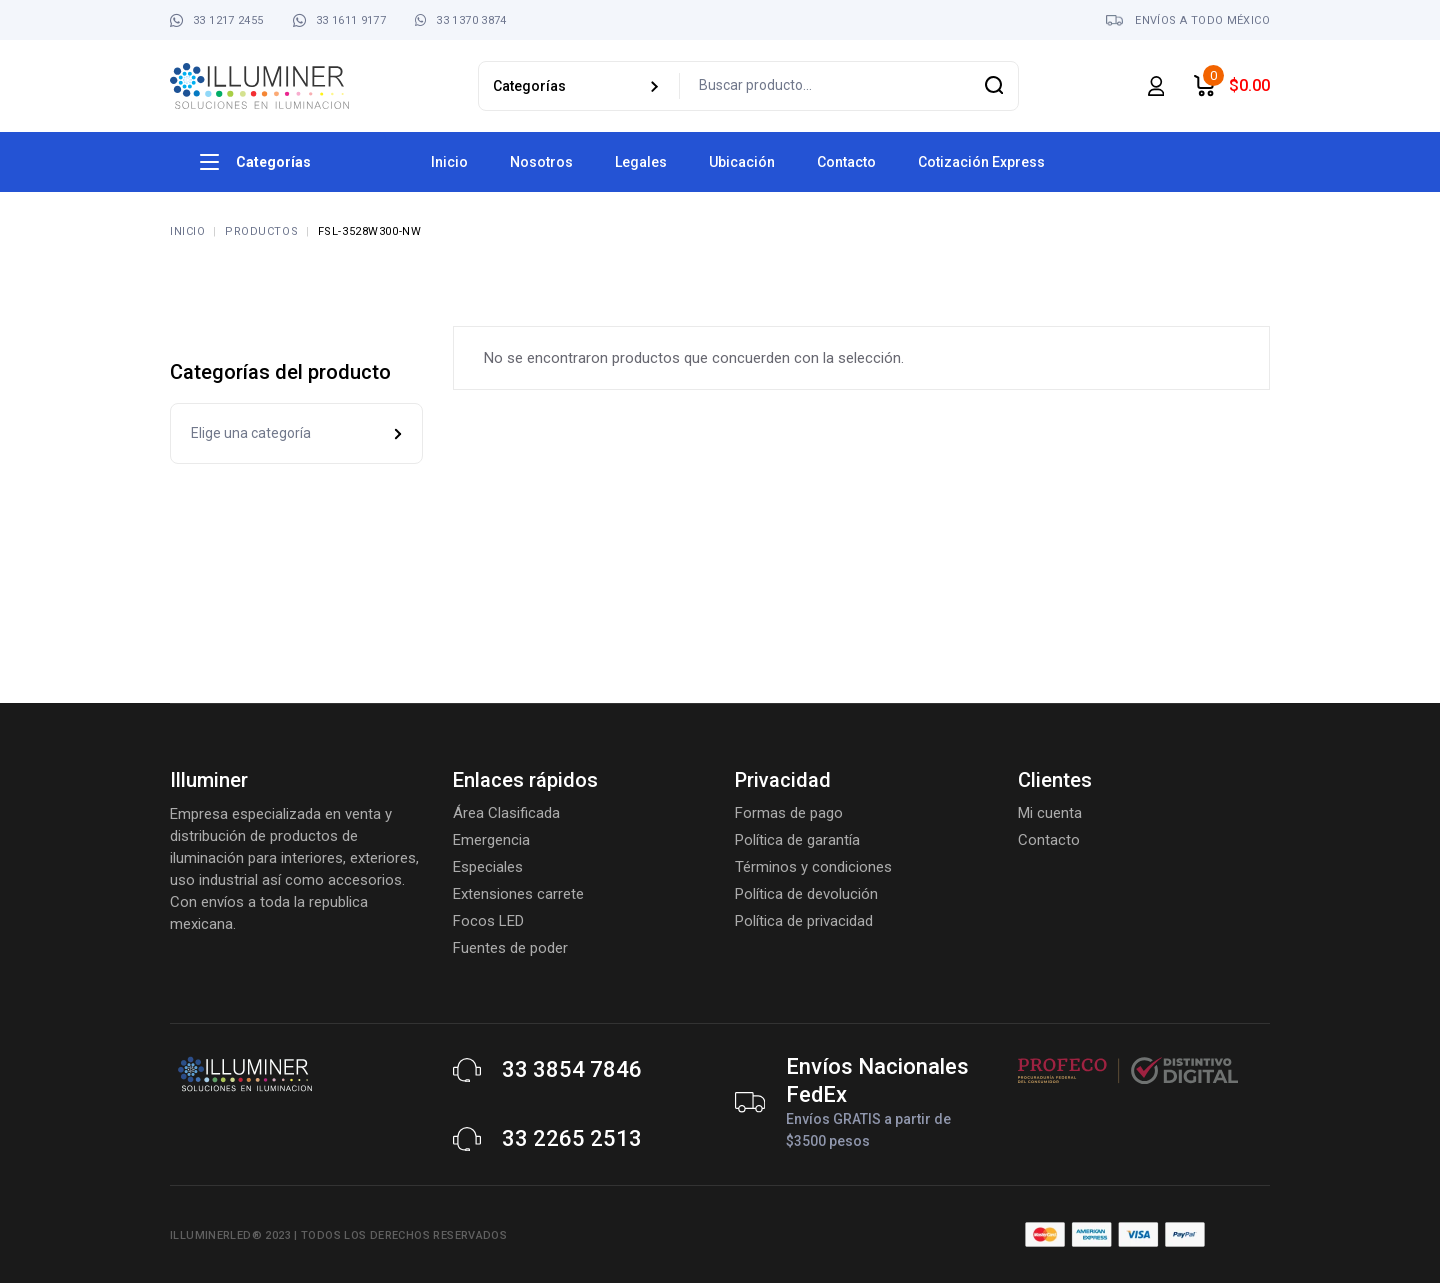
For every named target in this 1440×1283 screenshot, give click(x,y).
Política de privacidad (804, 921)
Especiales (488, 867)
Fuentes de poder (510, 948)
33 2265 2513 (572, 1138)
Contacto (1049, 840)
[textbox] (296, 433)
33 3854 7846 (572, 1069)
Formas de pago (789, 813)
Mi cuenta (1050, 813)
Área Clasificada (506, 813)
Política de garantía (797, 840)
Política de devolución (806, 894)
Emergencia (491, 840)
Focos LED (488, 921)
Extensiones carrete (518, 894)
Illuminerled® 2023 (230, 1235)
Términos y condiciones (813, 867)
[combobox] (296, 433)
